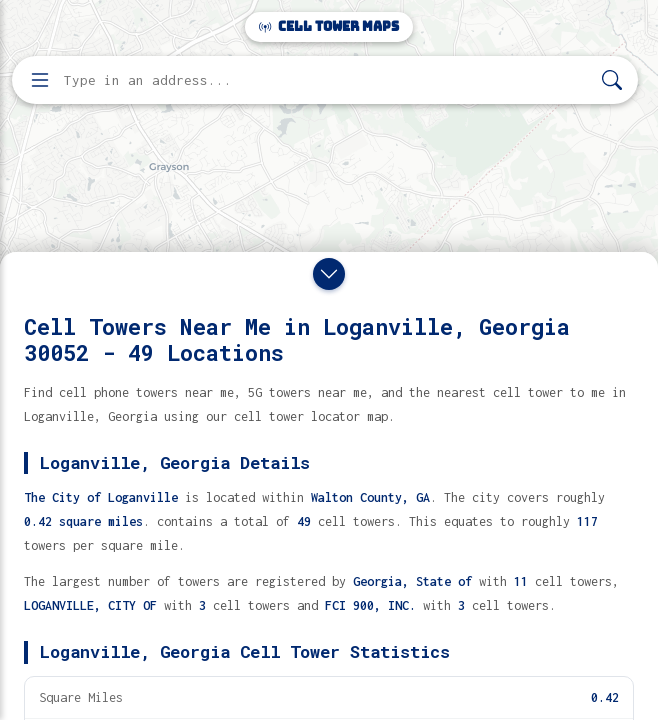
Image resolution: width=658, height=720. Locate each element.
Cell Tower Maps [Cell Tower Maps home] (329, 26)
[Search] (612, 80)
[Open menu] (40, 80)
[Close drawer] (329, 274)
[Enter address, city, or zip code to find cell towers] (327, 80)
